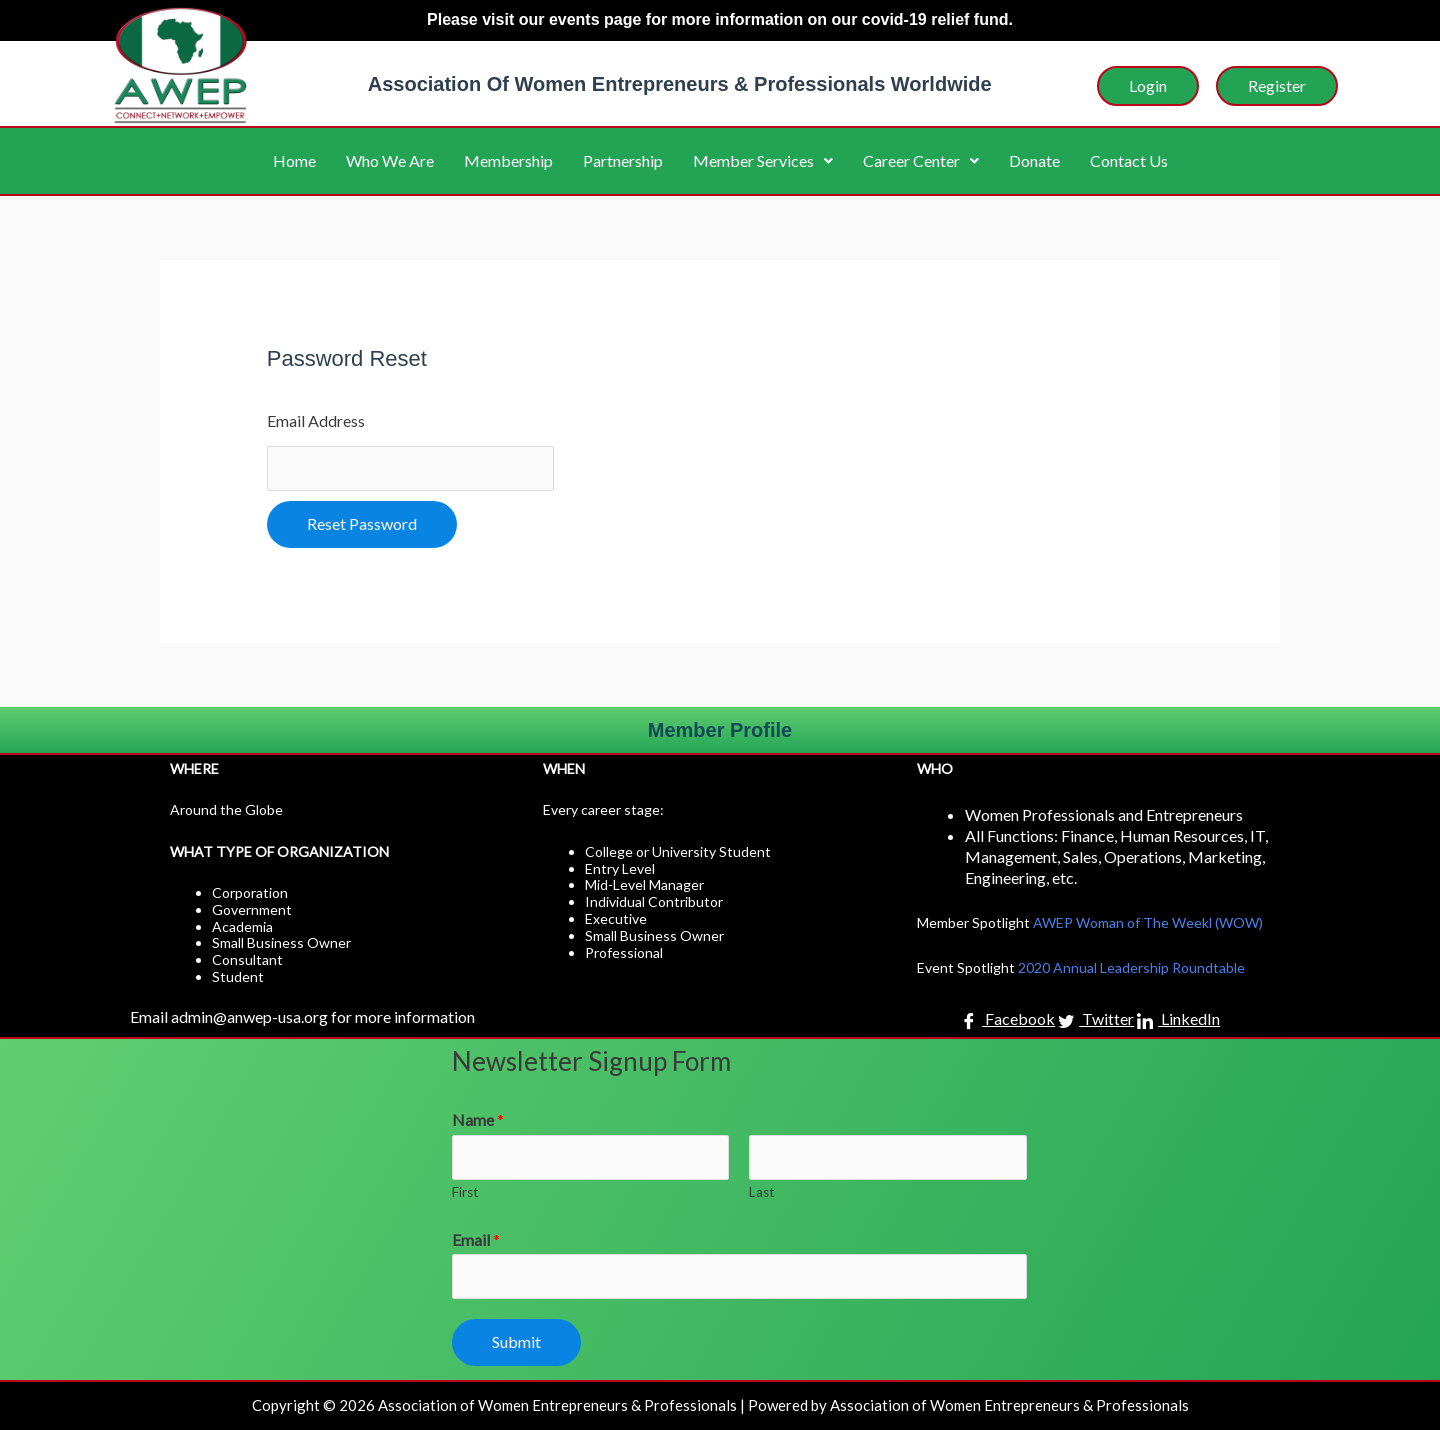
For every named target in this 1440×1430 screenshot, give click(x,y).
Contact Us (1129, 160)
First (465, 1192)
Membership (508, 160)
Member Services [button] (763, 160)
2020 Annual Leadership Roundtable (1131, 967)
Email (476, 1239)
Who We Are (390, 160)
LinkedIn (1178, 1021)
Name (478, 1119)
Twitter (1096, 1021)
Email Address (316, 420)
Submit (516, 1341)
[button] (763, 161)
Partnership (623, 160)
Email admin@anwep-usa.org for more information (302, 1016)
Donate (1034, 160)
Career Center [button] (921, 160)
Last (762, 1192)
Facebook (1008, 1021)
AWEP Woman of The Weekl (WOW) (1148, 922)
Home (294, 160)
